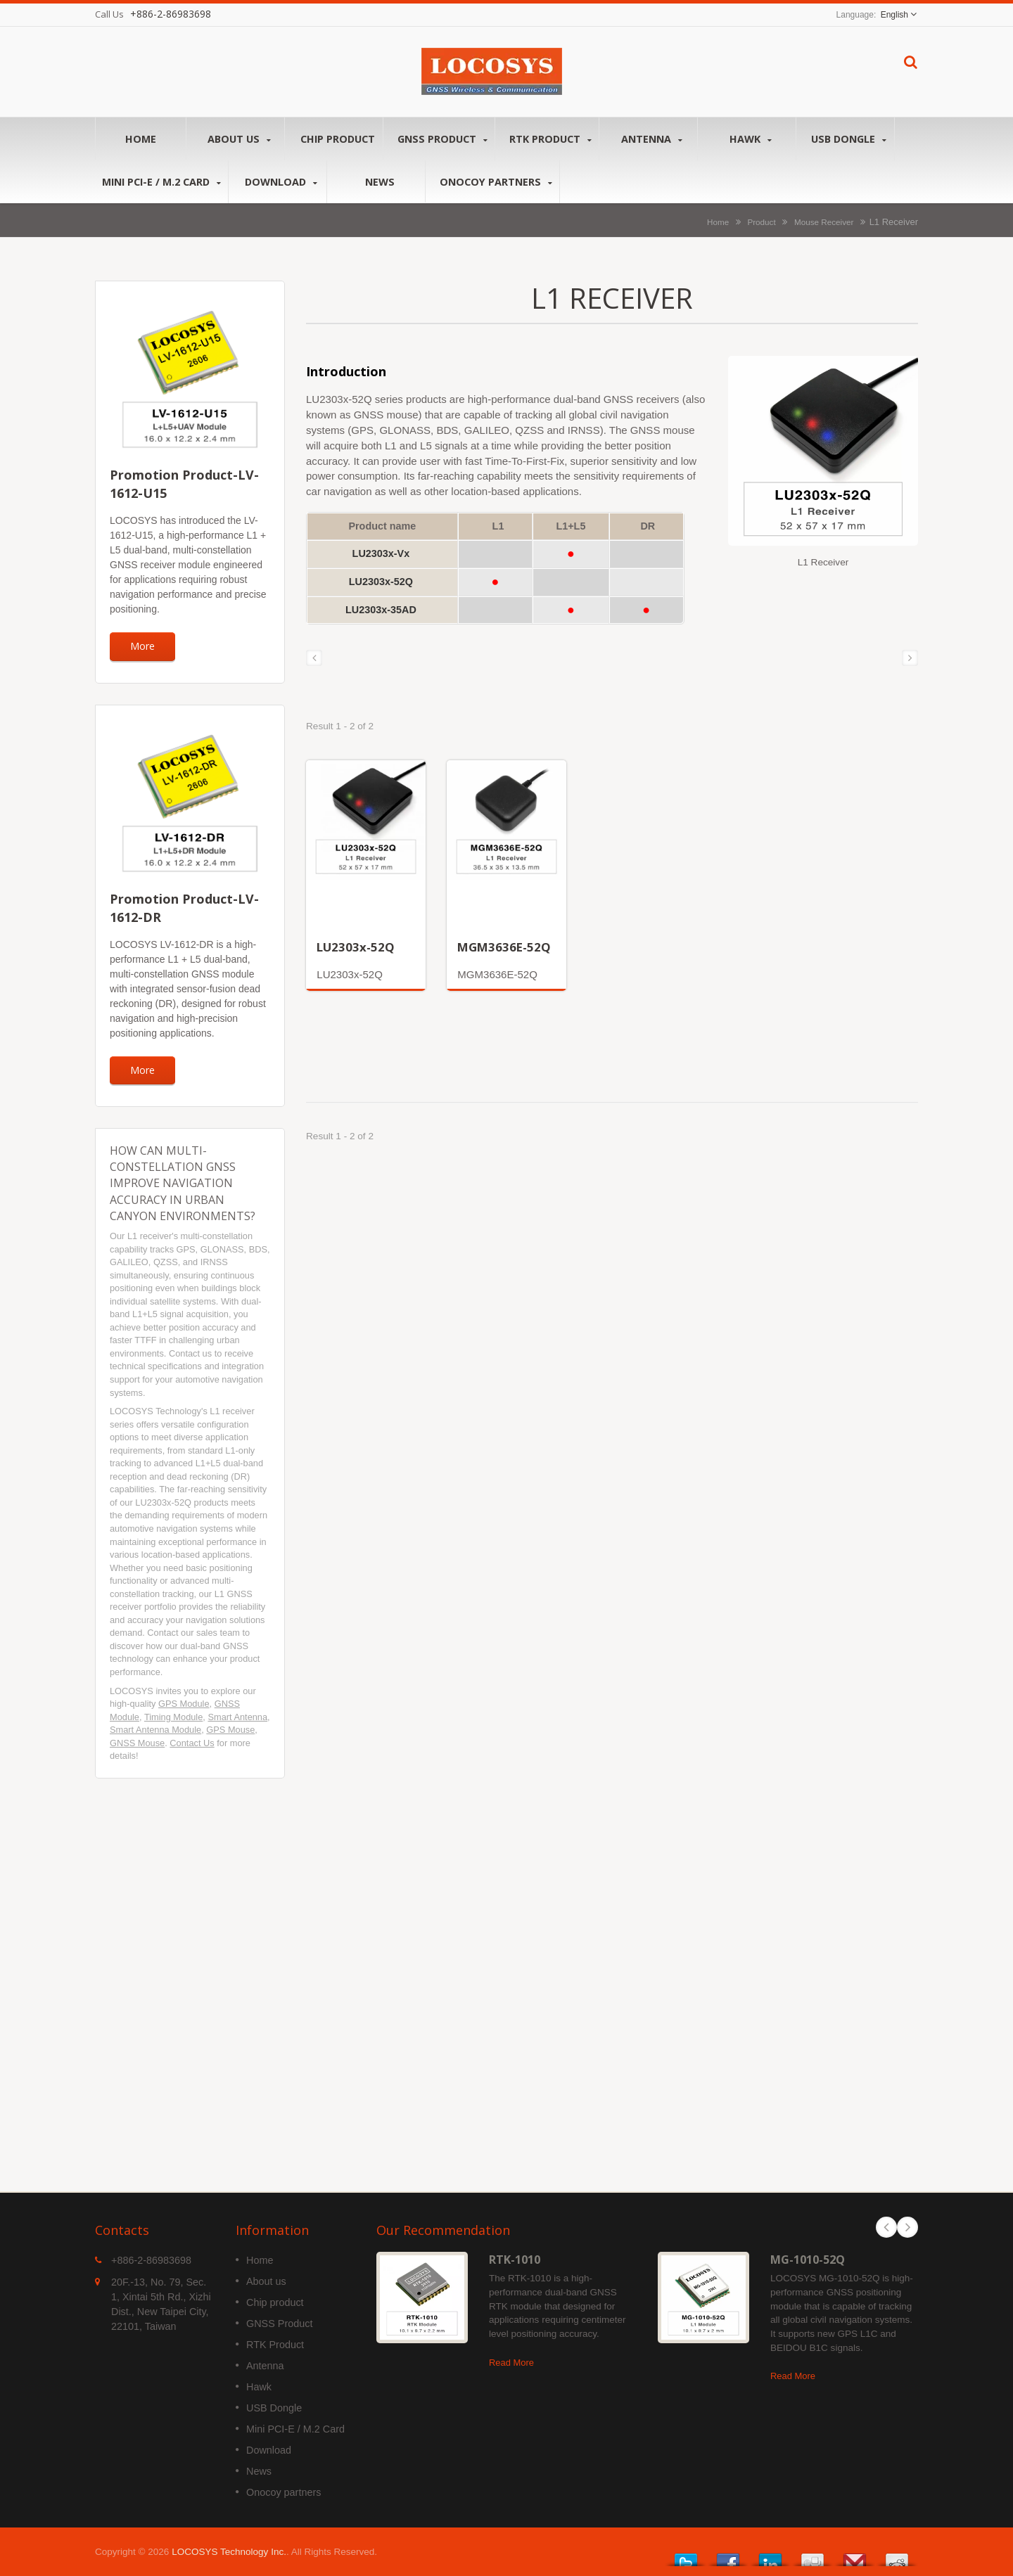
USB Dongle (848, 138)
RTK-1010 (514, 2259)
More (142, 646)
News (379, 181)
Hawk (750, 138)
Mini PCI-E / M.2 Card (161, 181)
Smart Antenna (237, 1717)
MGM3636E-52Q (504, 947)
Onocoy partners (496, 181)
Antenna (651, 138)
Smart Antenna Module (155, 1729)
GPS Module (184, 1703)
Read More (511, 2362)
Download (281, 181)
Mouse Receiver (823, 221)
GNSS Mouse (137, 1743)
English (894, 15)
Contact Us (192, 1743)
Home (141, 138)
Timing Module (173, 1717)
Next (907, 2227)
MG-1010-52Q (807, 2259)
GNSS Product (442, 138)
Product (761, 221)
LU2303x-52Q (356, 947)
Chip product (337, 138)
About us (238, 138)
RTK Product (550, 138)
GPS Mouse (230, 1729)
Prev (886, 2227)
